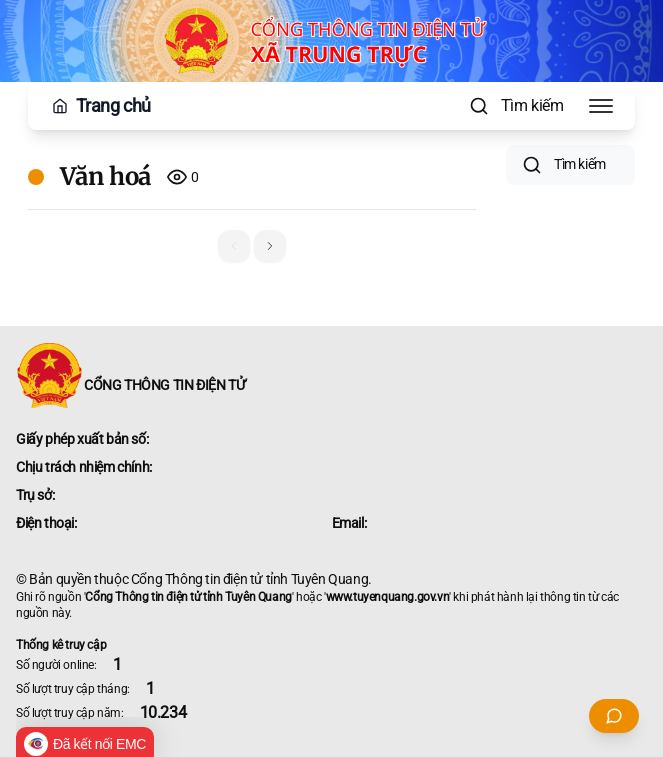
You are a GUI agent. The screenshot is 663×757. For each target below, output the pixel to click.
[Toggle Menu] (601, 106)
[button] (270, 246)
